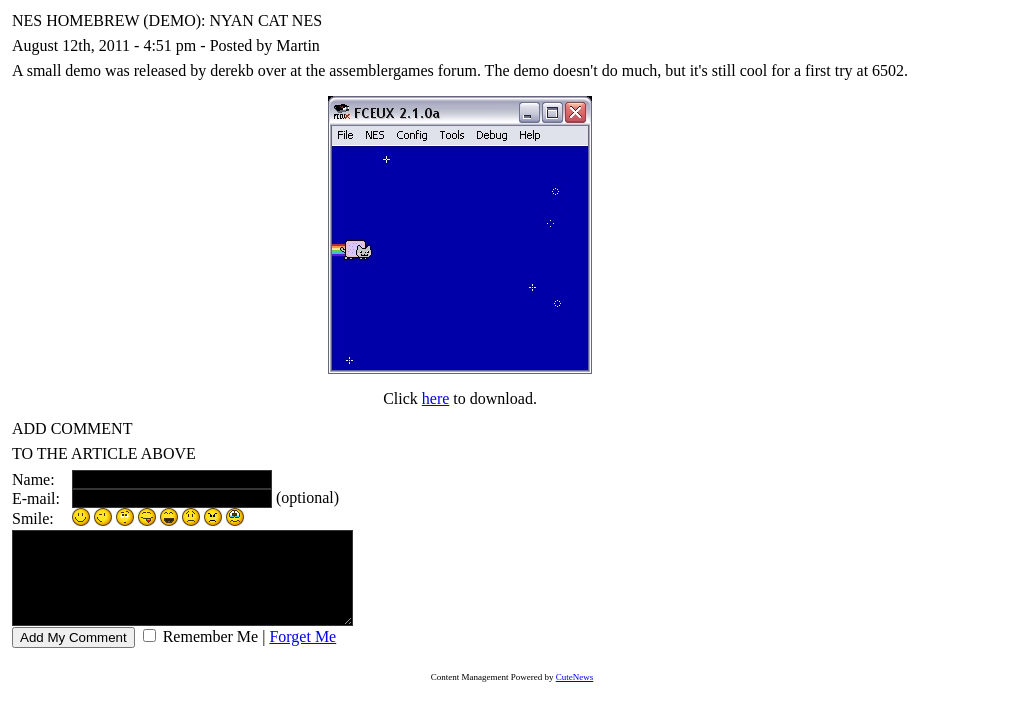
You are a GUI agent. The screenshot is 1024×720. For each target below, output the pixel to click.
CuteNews (575, 695)
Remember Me (209, 654)
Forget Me (302, 654)
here (436, 398)
